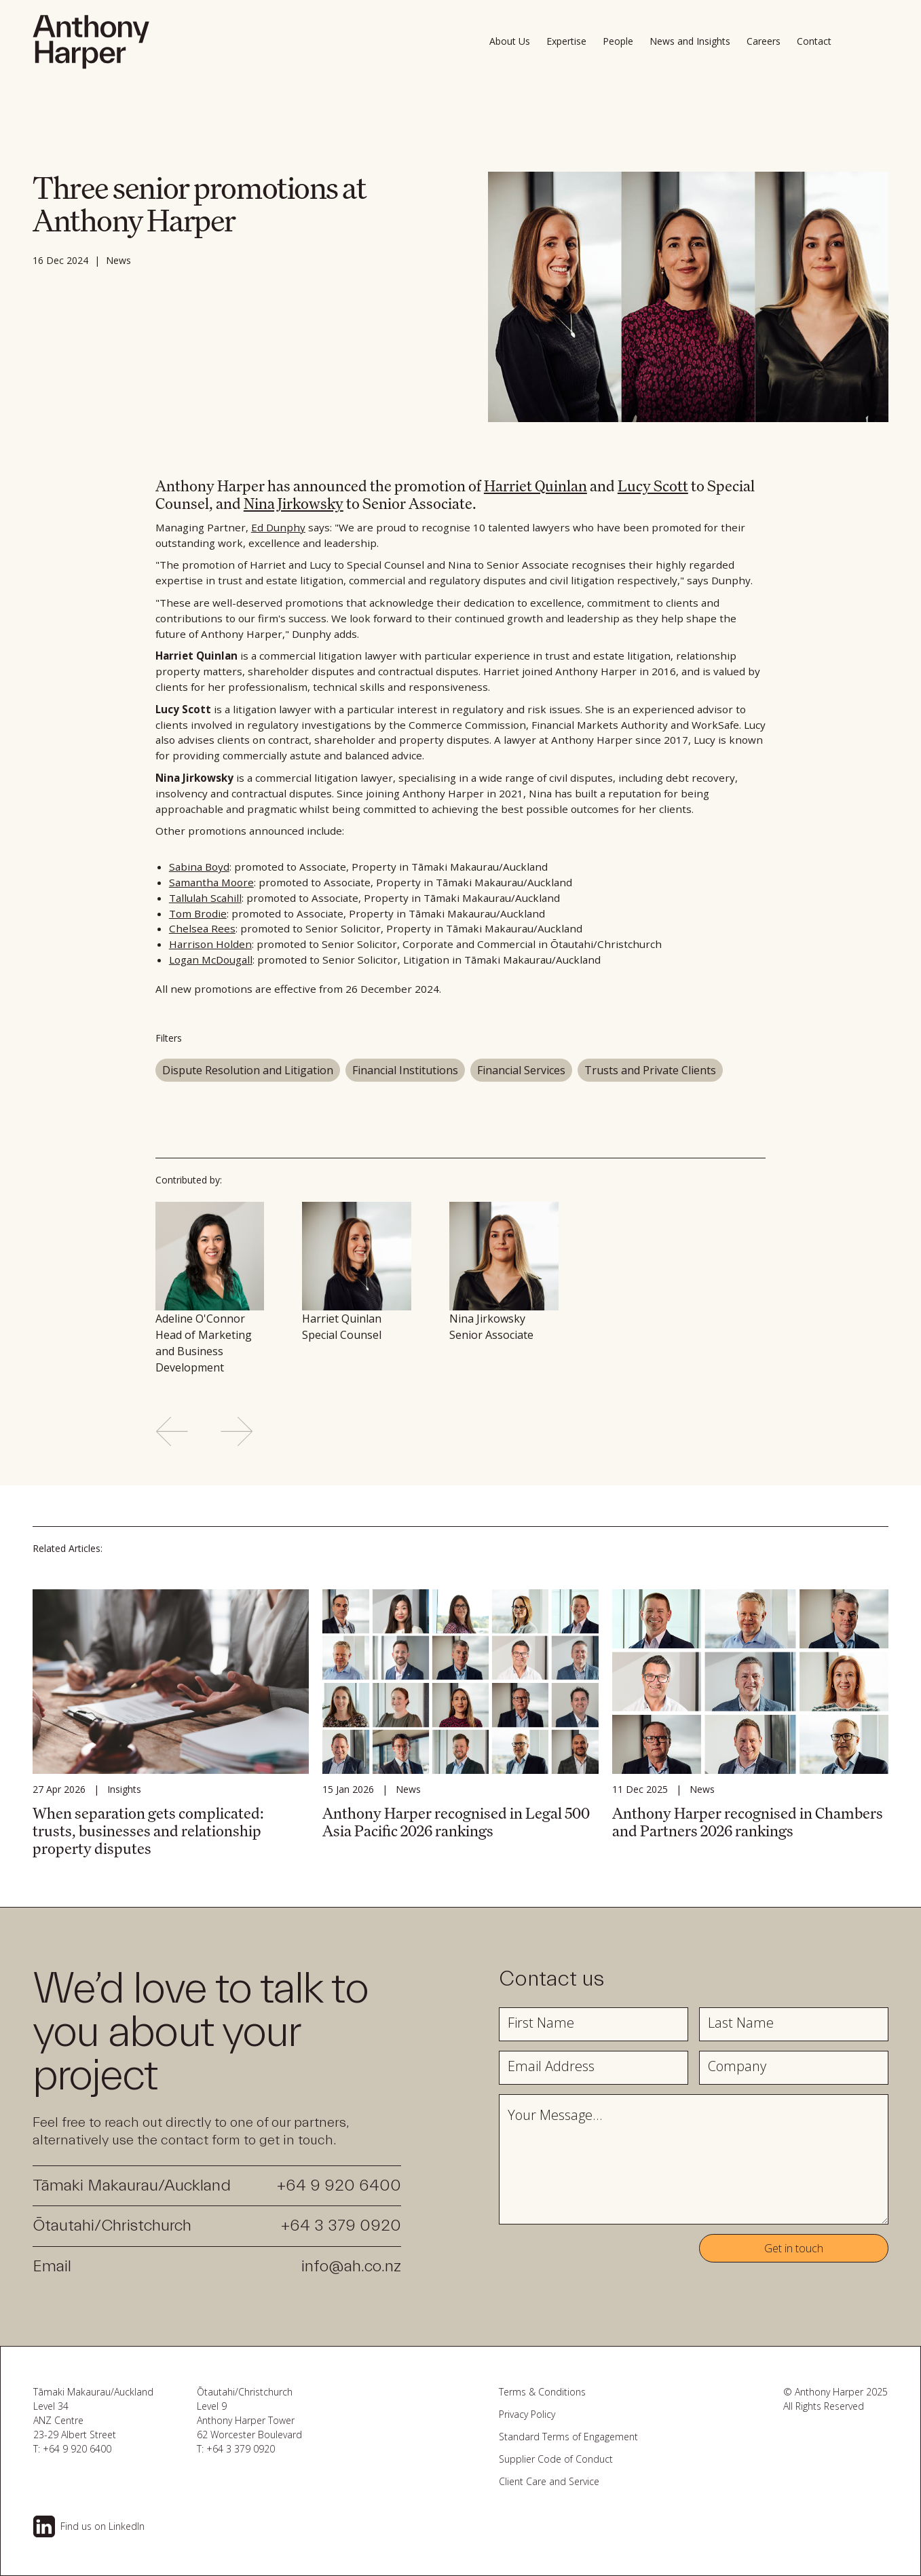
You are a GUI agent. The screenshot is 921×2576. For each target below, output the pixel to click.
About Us (509, 41)
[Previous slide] (171, 1431)
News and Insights (690, 41)
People (618, 41)
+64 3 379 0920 (341, 2225)
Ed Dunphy (278, 527)
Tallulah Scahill (205, 898)
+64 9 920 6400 (339, 2185)
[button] (817, 41)
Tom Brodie (198, 913)
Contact (814, 41)
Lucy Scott (653, 485)
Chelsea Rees (202, 928)
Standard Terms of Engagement (568, 2436)
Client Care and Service (549, 2481)
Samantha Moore (211, 882)
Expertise (566, 41)
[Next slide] (237, 1431)
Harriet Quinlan (535, 485)
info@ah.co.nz (351, 2266)
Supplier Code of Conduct (556, 2458)
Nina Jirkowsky (293, 503)
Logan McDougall (210, 959)
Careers (764, 41)
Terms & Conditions (542, 2391)
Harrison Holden (210, 944)
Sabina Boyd (199, 866)
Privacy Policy (527, 2414)
